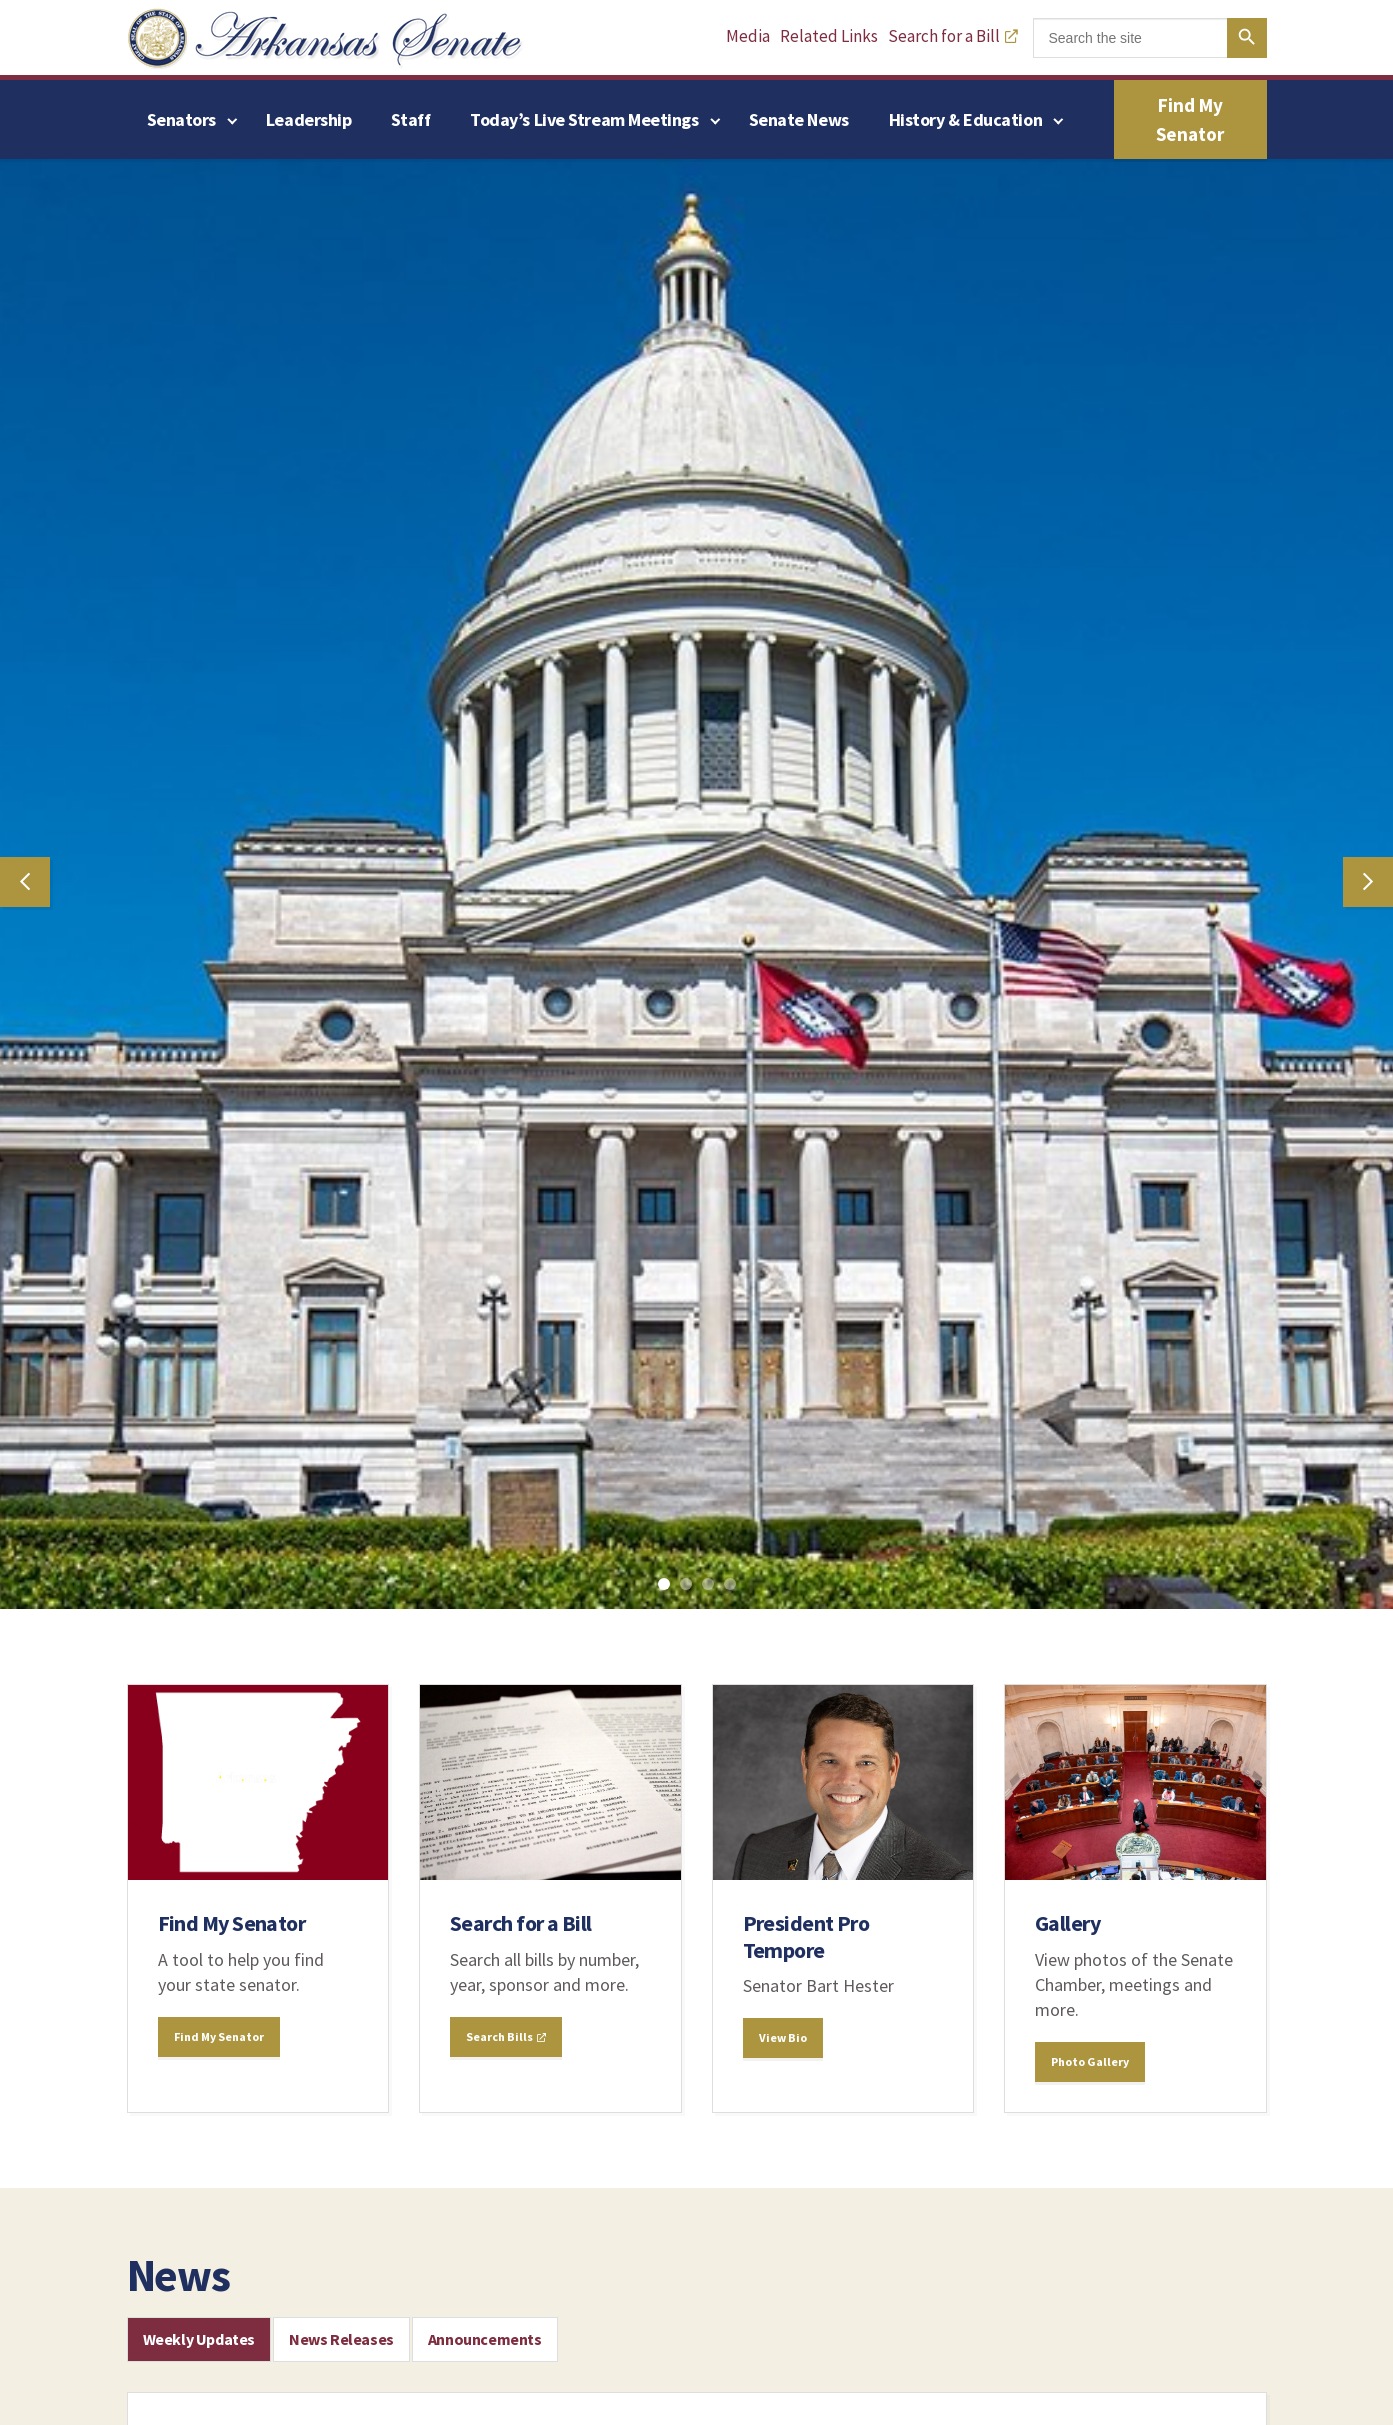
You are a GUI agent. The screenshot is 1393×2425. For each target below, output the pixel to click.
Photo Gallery (1090, 2061)
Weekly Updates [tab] (199, 2339)
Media (748, 36)
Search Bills (506, 2036)
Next (1368, 882)
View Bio (783, 2037)
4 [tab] (734, 1588)
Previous (25, 882)
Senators (181, 119)
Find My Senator (1190, 119)
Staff (410, 119)
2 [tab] (690, 1588)
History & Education (965, 119)
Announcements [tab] (485, 2339)
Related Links (829, 36)
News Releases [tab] (341, 2339)
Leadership (309, 119)
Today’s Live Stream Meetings (584, 119)
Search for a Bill (953, 36)
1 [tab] (668, 1588)
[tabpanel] (696, 881)
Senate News (799, 119)
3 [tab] (712, 1588)
